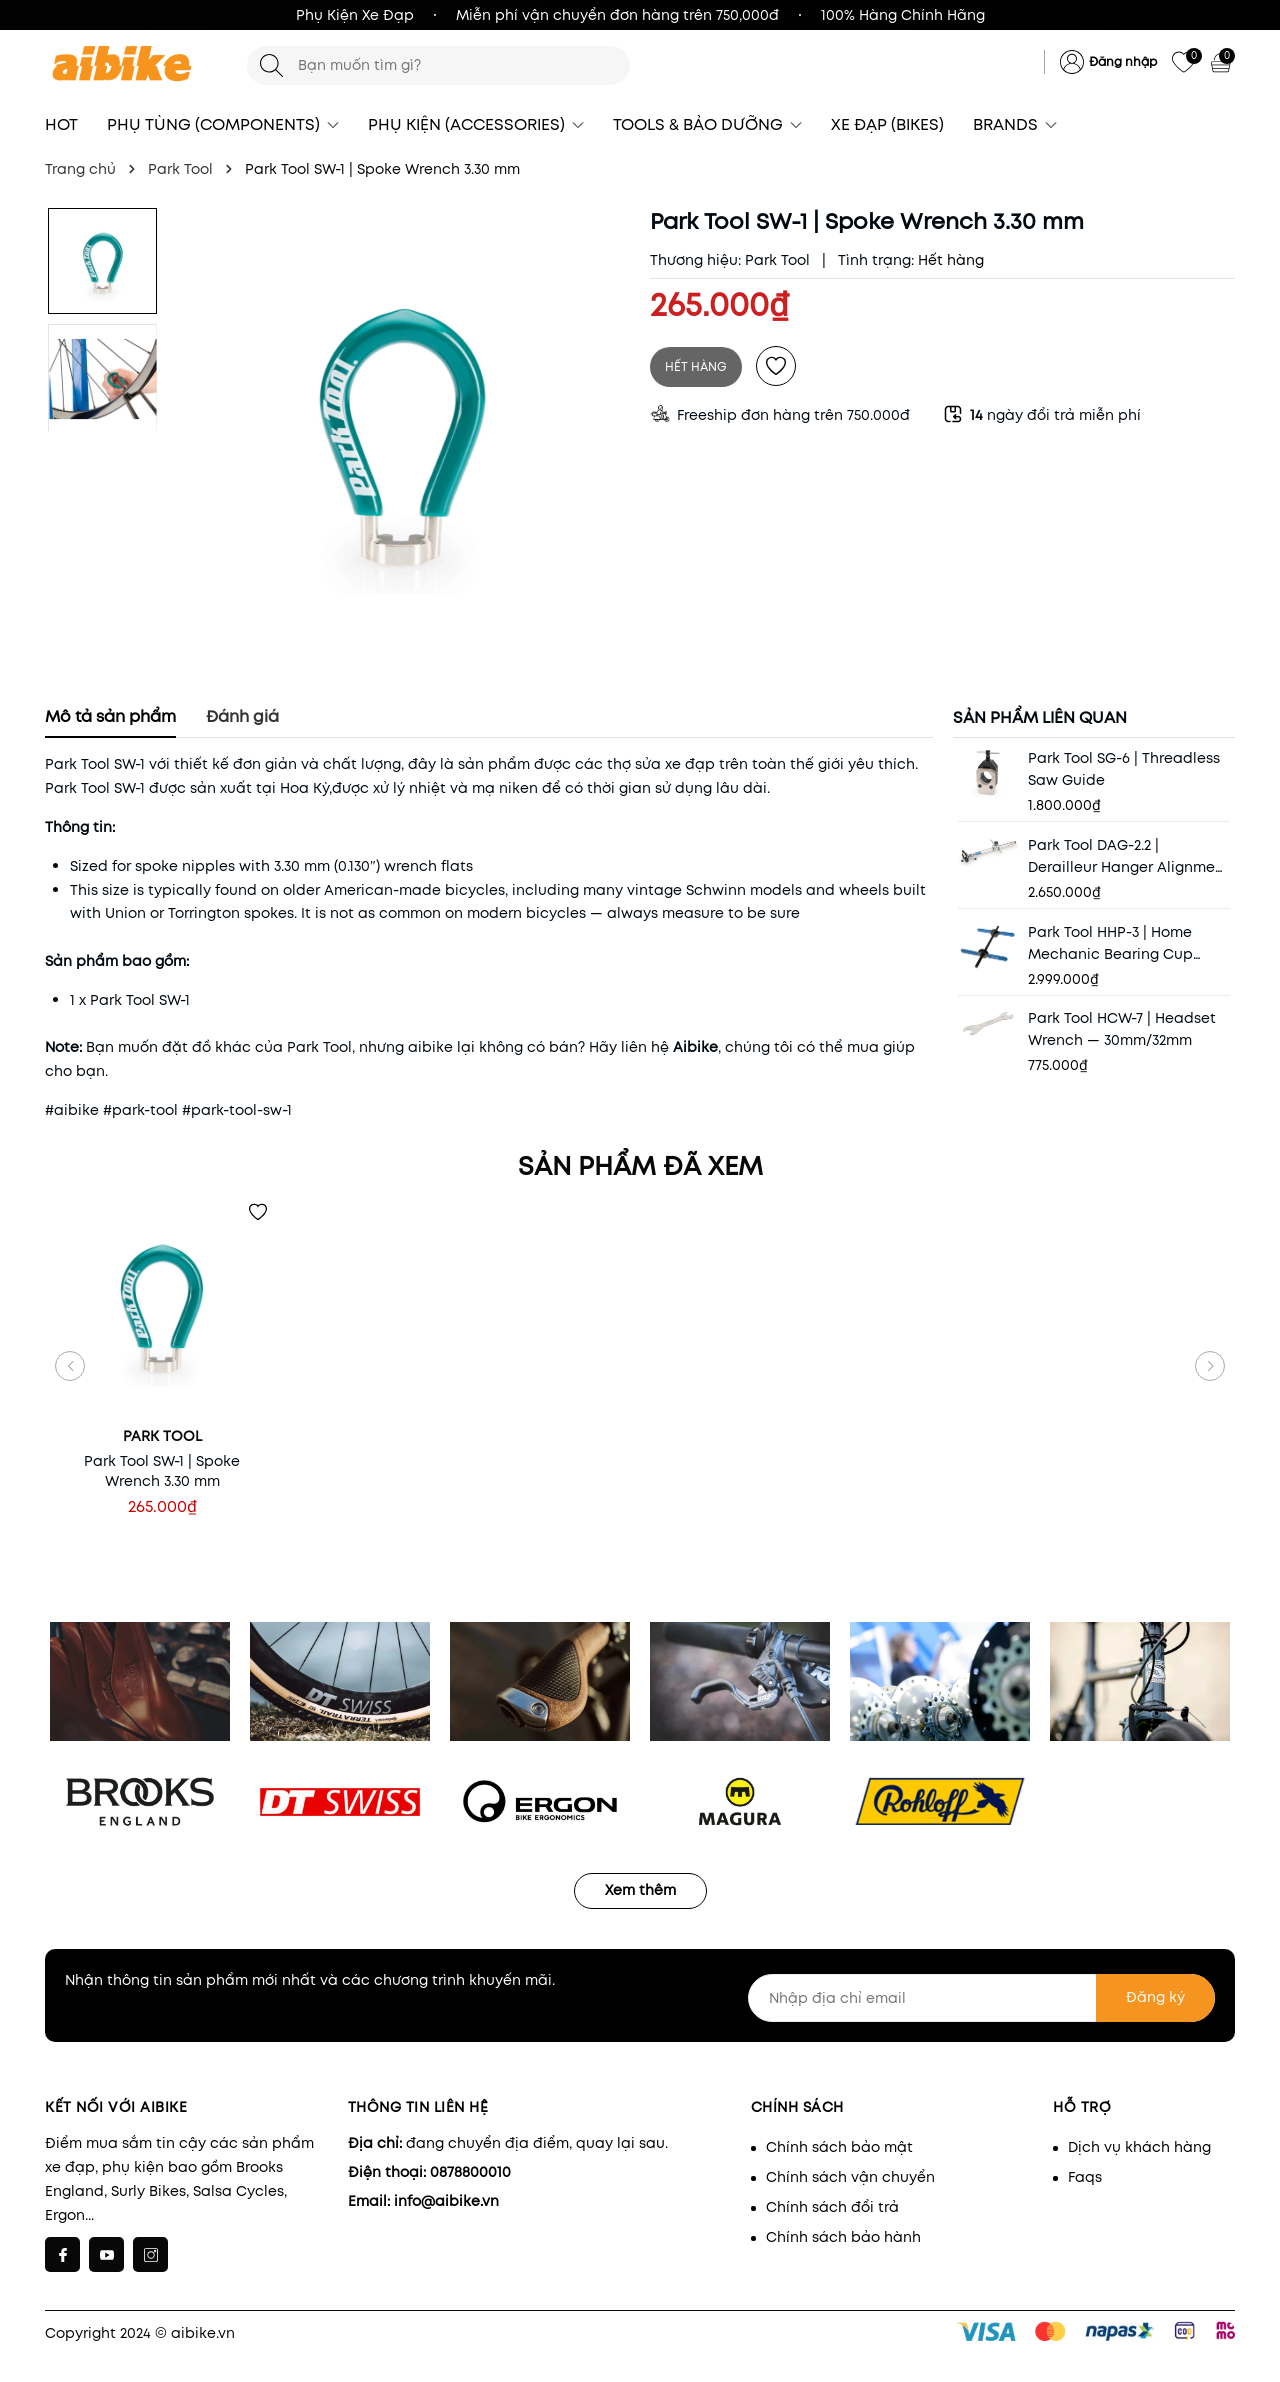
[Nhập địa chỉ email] (982, 1998)
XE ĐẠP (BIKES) (887, 124)
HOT (61, 124)
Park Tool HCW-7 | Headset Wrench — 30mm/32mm (1122, 1029)
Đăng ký (1155, 1997)
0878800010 (470, 2172)
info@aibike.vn (446, 2201)
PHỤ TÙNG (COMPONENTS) (223, 124)
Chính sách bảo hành (843, 2237)
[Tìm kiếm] (271, 65)
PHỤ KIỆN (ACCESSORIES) (476, 124)
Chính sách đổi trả (832, 2207)
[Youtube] (106, 2254)
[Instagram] (150, 2254)
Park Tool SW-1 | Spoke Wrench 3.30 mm (162, 1471)
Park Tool (777, 260)
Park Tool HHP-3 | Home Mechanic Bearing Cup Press (1110, 943)
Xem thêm (640, 1890)
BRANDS (1015, 124)
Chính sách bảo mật (839, 2147)
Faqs (1085, 2177)
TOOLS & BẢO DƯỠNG (707, 124)
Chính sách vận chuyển (850, 2177)
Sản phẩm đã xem (640, 1166)
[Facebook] (62, 2254)
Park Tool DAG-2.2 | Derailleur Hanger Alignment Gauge (1129, 856)
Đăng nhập (1123, 61)
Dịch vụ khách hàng (1139, 2147)
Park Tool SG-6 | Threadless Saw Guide (1124, 769)
